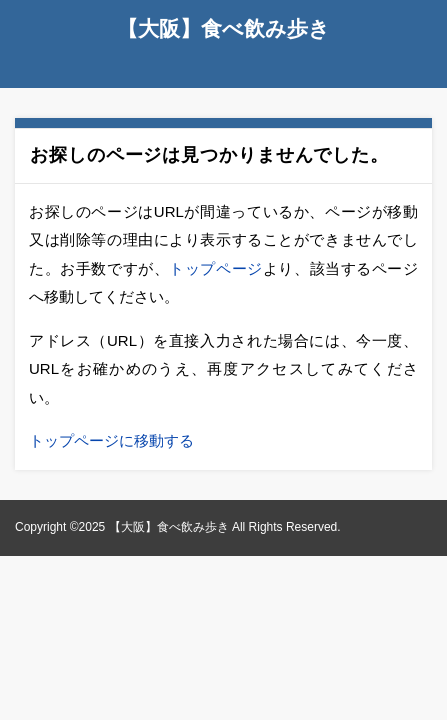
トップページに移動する (111, 440)
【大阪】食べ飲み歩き (223, 28)
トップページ (216, 268)
